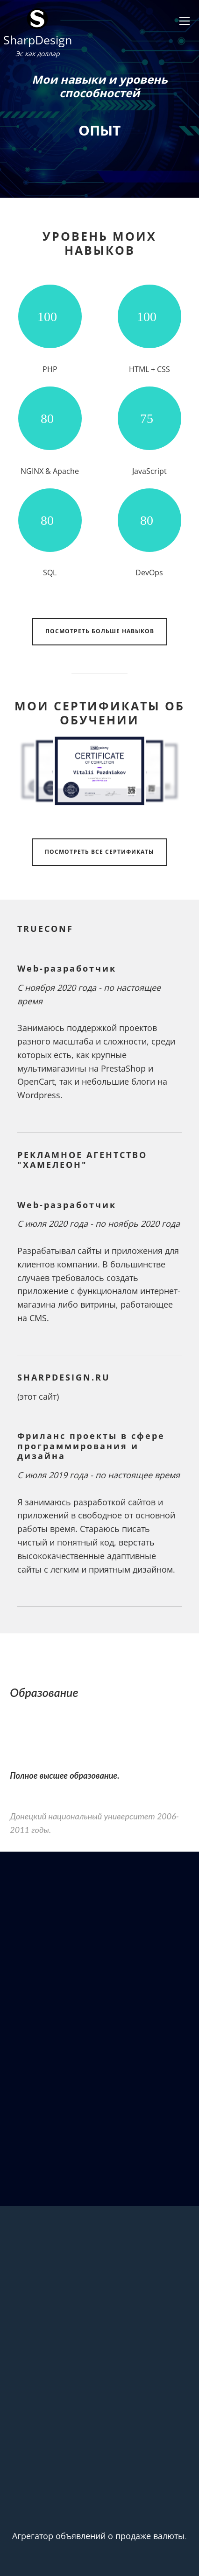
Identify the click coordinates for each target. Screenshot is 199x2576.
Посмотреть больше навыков (99, 631)
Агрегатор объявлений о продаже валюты (98, 2535)
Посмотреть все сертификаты (99, 852)
